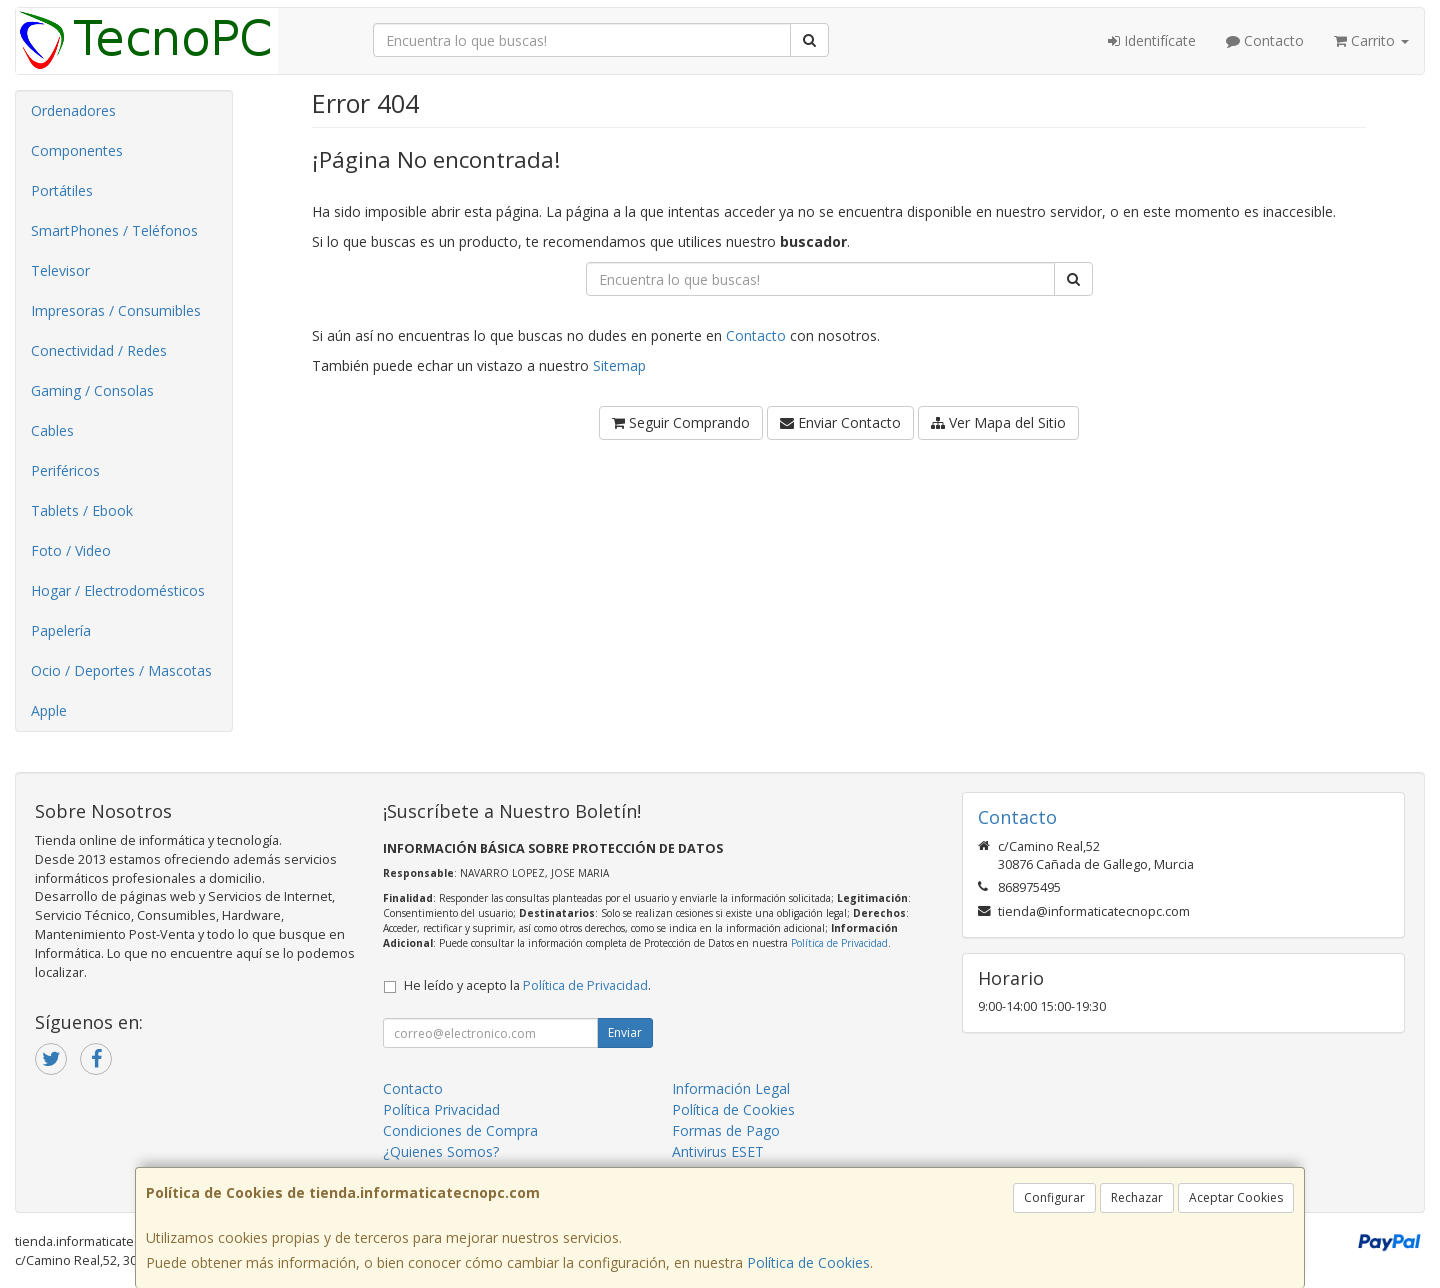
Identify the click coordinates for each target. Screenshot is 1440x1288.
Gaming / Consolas (92, 390)
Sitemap (619, 365)
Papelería (61, 630)
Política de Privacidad (839, 943)
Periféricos (65, 470)
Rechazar (1137, 1197)
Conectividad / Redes (99, 350)
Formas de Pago (726, 1130)
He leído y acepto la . (527, 985)
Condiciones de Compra (460, 1130)
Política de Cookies (808, 1262)
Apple (49, 710)
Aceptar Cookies (1236, 1197)
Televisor (60, 270)
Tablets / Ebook (82, 510)
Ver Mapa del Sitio (998, 422)
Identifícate (1152, 40)
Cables (52, 430)
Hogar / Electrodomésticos (118, 590)
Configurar (1054, 1197)
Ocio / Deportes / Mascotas (121, 670)
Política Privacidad (441, 1109)
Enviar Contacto (840, 422)
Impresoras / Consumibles (116, 310)
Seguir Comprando (681, 422)
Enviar (625, 1032)
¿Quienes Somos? (441, 1151)
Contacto (1265, 40)
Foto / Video (71, 550)
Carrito (1371, 40)
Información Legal (731, 1088)
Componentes (77, 150)
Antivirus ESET (718, 1151)
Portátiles (62, 190)
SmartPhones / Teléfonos (114, 230)
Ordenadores (73, 110)
